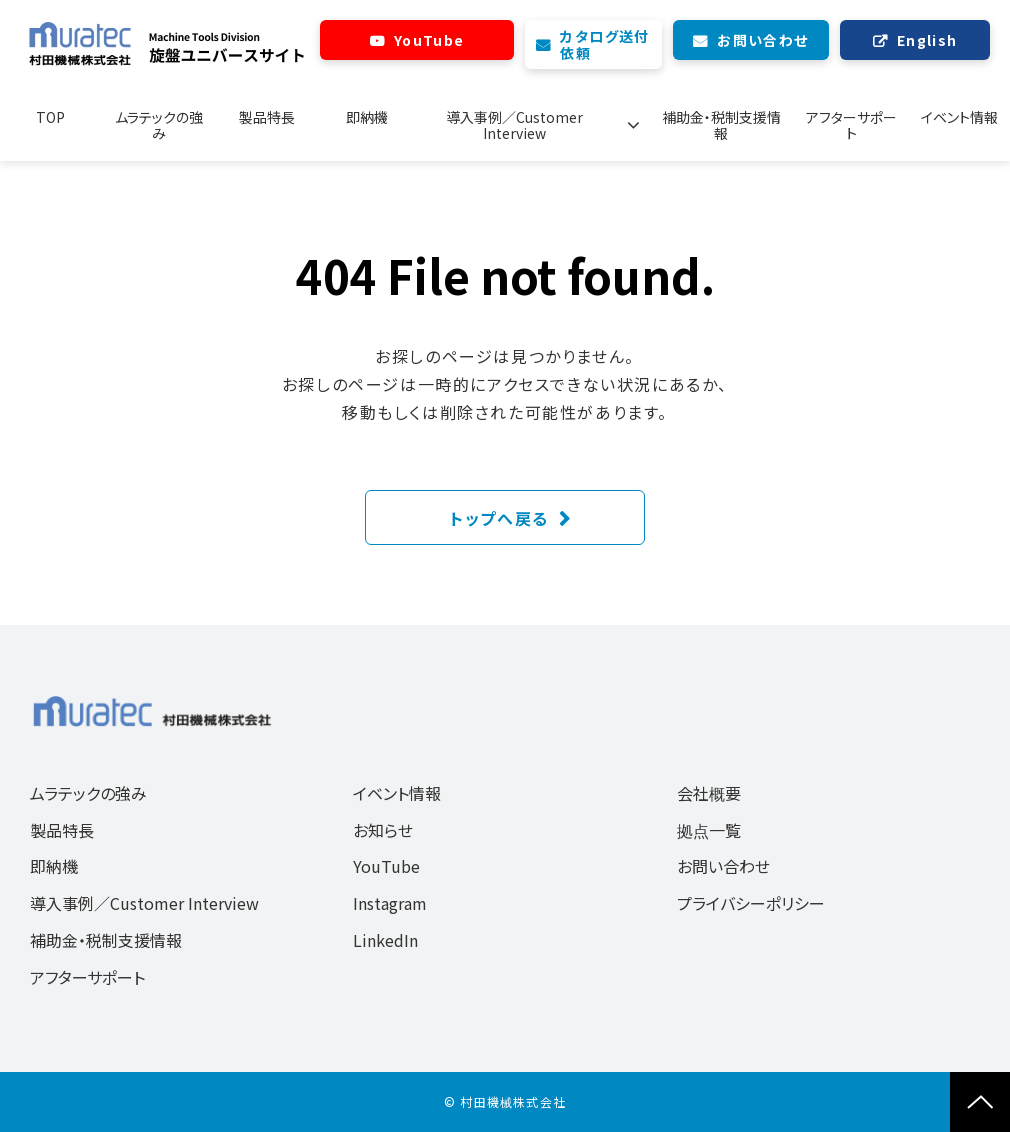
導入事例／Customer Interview (522, 125)
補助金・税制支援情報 (718, 125)
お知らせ (383, 830)
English (927, 40)
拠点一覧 (709, 830)
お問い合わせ (762, 40)
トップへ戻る (499, 518)
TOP (50, 117)
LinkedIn (385, 940)
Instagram (390, 903)
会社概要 (709, 793)
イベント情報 (959, 117)
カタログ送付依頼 (604, 44)
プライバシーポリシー (751, 903)
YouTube (429, 40)
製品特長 (269, 117)
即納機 (369, 117)
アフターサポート (850, 125)
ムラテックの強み (160, 125)
